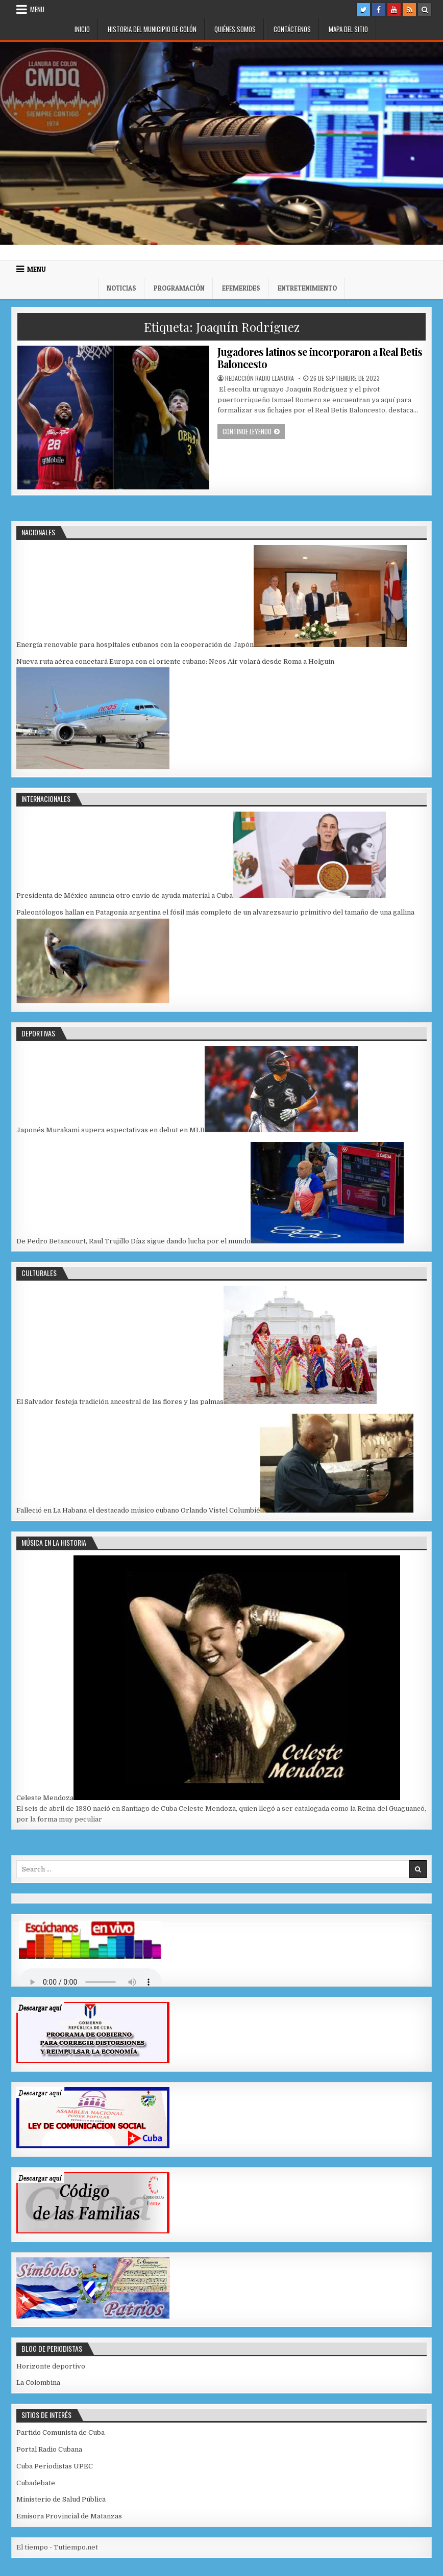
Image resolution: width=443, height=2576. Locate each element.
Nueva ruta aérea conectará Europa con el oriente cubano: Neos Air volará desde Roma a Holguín (175, 661)
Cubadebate (35, 2483)
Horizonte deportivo (50, 2366)
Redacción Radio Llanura (259, 378)
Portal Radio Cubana (49, 2449)
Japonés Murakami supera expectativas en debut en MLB (110, 1130)
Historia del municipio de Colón (152, 29)
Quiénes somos (235, 29)
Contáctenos (292, 29)
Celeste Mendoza (44, 1798)
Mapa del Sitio (348, 29)
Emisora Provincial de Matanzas (69, 2516)
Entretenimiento (307, 288)
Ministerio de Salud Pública (61, 2499)
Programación (179, 288)
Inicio (82, 29)
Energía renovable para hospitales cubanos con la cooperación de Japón (135, 644)
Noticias (121, 288)
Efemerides (241, 288)
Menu (37, 9)
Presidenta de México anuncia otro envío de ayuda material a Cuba (124, 895)
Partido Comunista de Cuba (60, 2432)
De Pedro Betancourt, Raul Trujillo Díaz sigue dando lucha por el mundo (133, 1241)
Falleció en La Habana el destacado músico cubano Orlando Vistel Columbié (138, 1510)
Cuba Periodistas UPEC (54, 2466)
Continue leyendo (254, 431)
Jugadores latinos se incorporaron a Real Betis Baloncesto (319, 358)
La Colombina (38, 2382)
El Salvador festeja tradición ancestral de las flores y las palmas (120, 1402)
